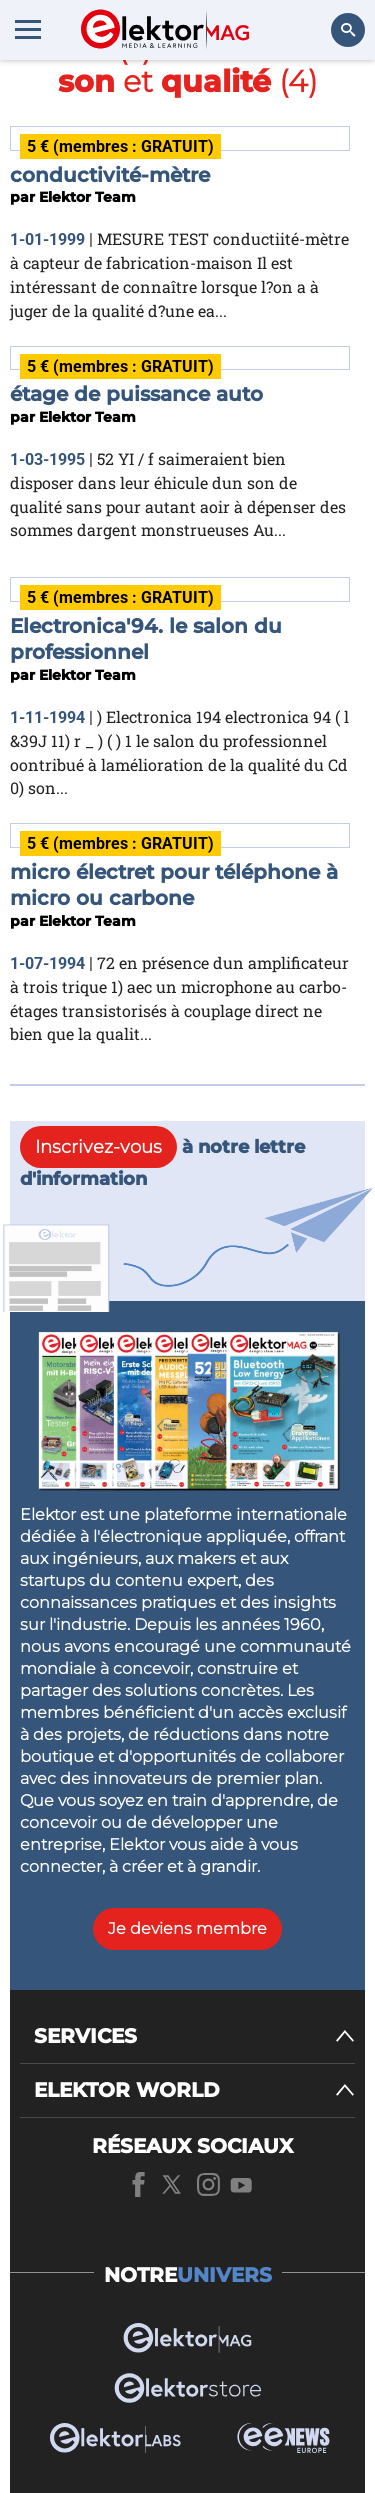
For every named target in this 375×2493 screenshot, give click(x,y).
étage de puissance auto (136, 394)
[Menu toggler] (28, 29)
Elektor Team (87, 197)
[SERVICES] (194, 2036)
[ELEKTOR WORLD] (194, 2090)
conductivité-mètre (110, 175)
